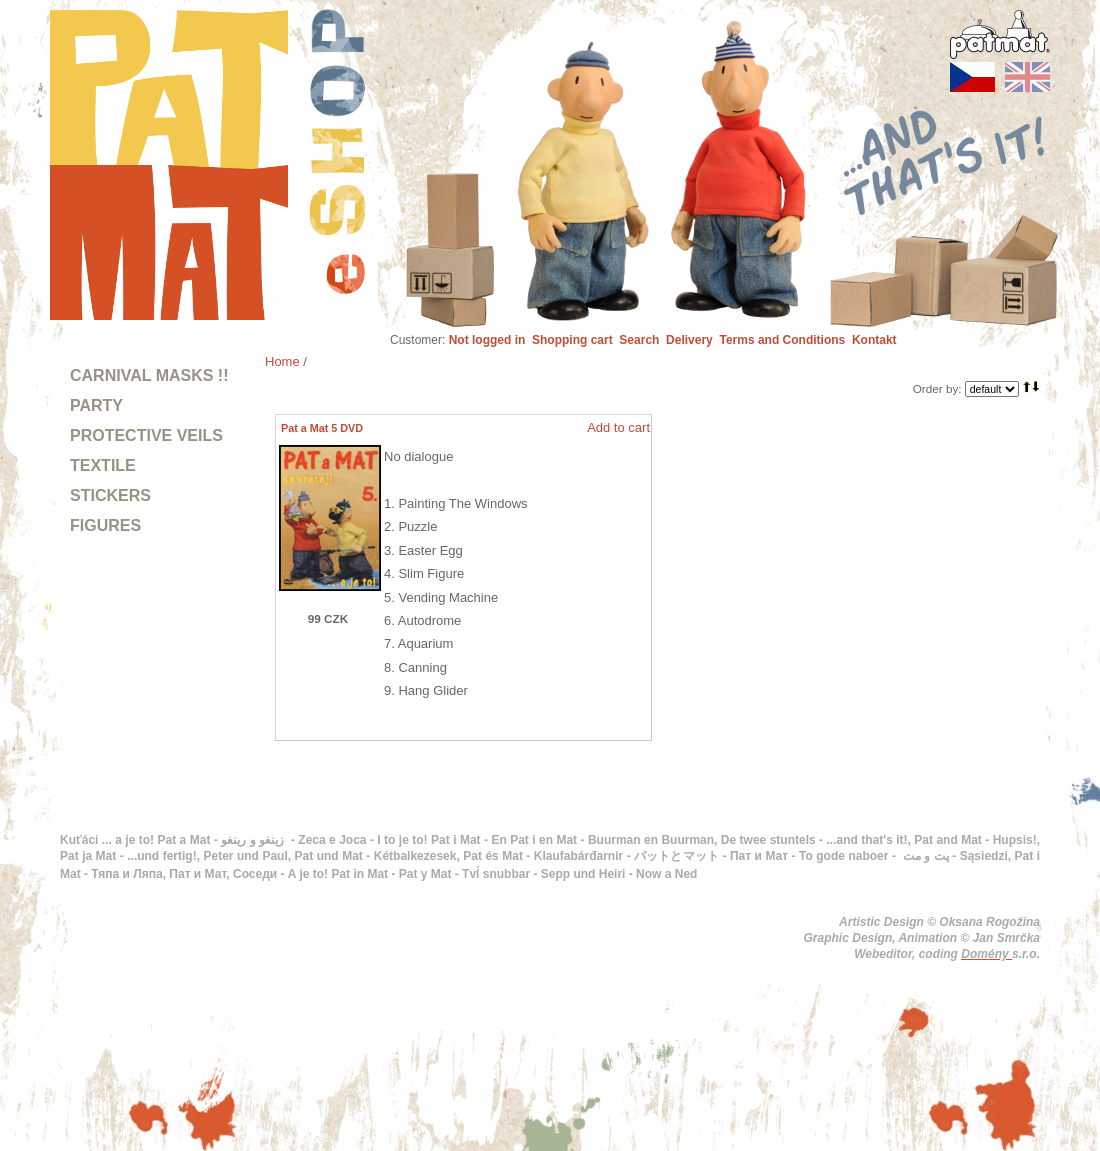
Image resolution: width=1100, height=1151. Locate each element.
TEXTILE (103, 465)
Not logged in (487, 340)
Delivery (689, 340)
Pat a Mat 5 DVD (322, 428)
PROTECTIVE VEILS (146, 435)
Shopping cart (572, 340)
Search (639, 340)
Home (282, 361)
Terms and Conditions (782, 340)
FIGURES (105, 525)
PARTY (96, 405)
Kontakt (874, 340)
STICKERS (110, 495)
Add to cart (618, 427)
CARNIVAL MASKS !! (149, 375)
